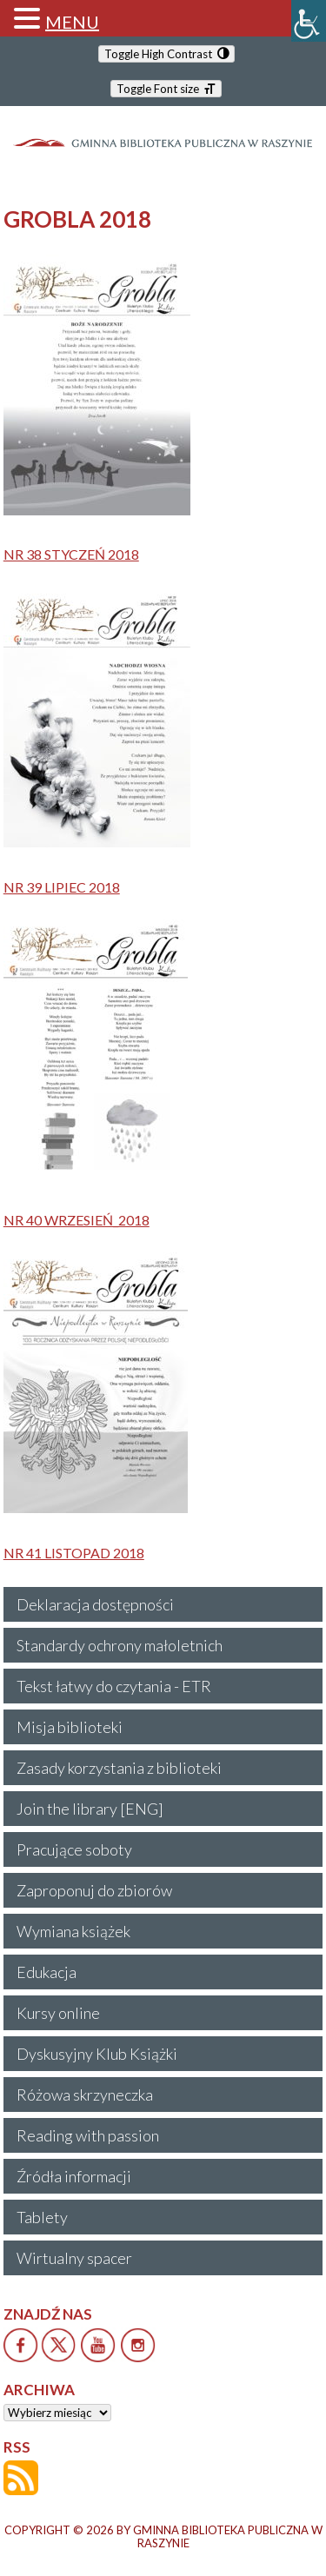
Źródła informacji (74, 2176)
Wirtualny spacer (74, 2257)
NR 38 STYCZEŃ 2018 (71, 554)
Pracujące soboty (74, 1849)
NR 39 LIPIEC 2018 (61, 887)
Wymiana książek (73, 1931)
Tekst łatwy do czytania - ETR (114, 1686)
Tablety (42, 2217)
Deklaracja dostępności (95, 1604)
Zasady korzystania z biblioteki (119, 1767)
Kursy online (58, 2012)
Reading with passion (88, 2135)
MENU (72, 21)
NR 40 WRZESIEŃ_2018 (76, 1220)
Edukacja (47, 1972)
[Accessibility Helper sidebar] (308, 21)
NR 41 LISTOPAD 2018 (73, 1552)
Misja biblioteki (70, 1726)
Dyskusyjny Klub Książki (97, 2053)
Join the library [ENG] (90, 1808)
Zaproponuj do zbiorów (94, 1890)
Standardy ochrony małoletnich (120, 1645)
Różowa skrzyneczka (85, 2094)
